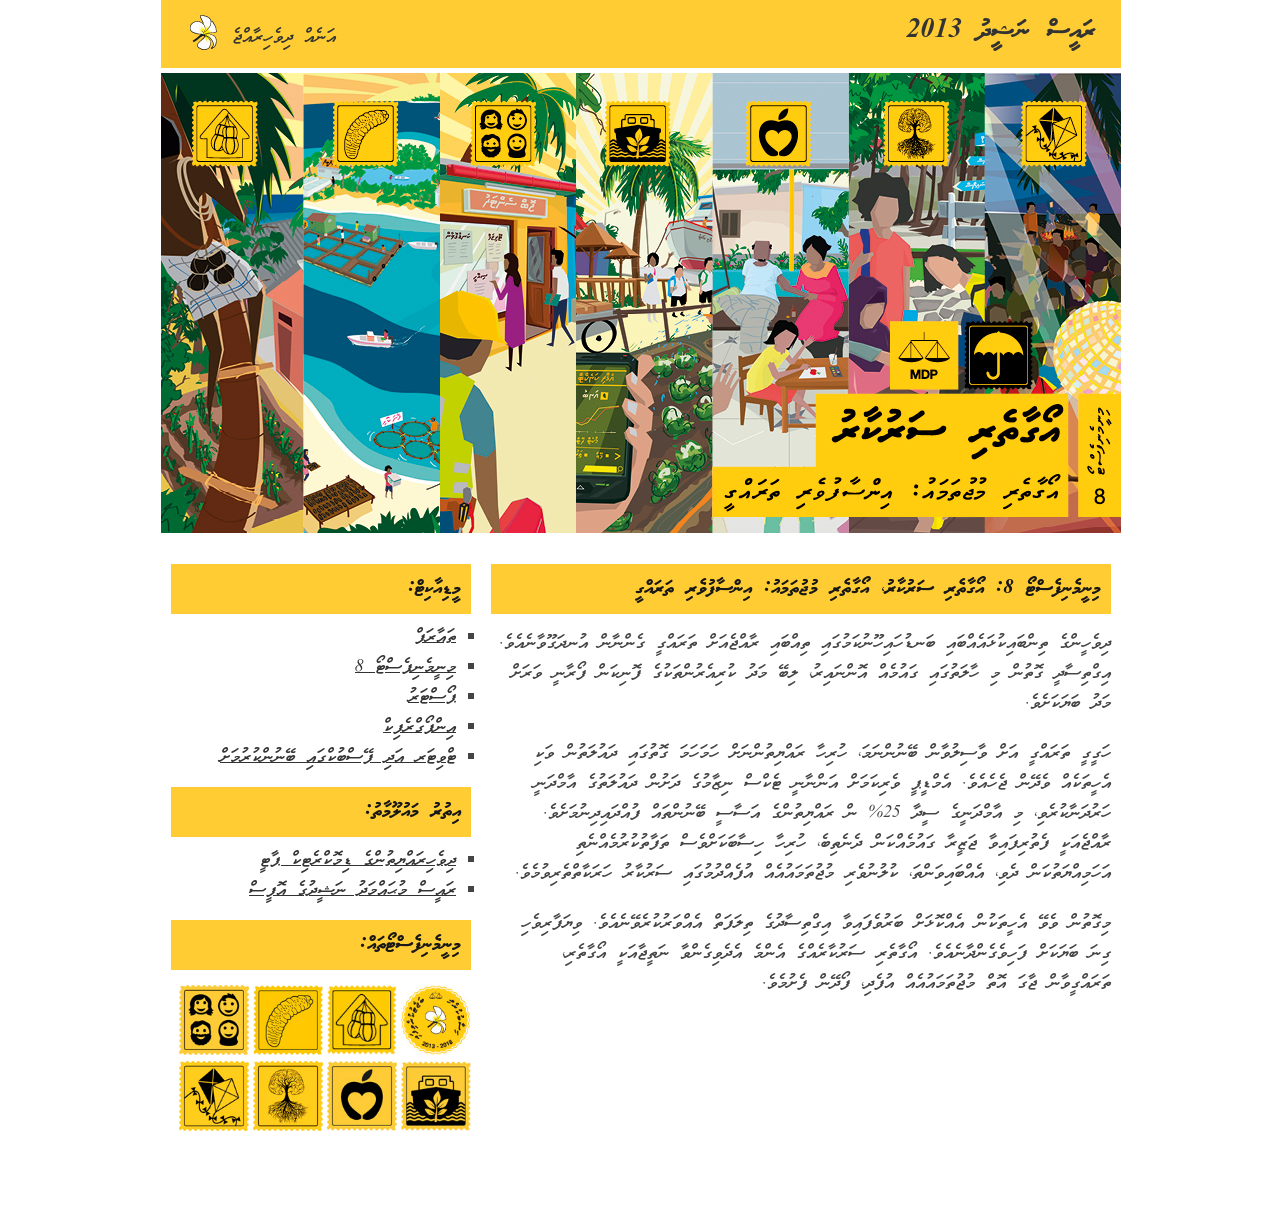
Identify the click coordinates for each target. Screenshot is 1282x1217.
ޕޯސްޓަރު (432, 697)
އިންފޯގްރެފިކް (419, 727)
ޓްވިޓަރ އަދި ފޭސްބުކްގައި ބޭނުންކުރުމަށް (338, 757)
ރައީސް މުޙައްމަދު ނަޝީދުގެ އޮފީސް (352, 890)
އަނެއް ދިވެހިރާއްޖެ (261, 37)
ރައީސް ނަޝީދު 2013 (1001, 31)
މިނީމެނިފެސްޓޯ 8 (405, 667)
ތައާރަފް (435, 637)
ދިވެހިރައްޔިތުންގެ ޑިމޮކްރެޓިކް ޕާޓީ (358, 860)
